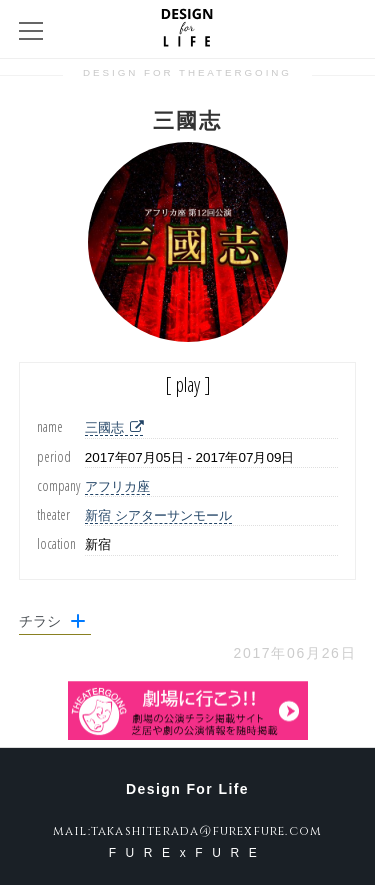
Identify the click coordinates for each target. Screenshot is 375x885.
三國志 (114, 427)
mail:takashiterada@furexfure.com (187, 831)
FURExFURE (188, 853)
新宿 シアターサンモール (158, 515)
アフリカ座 (117, 486)
